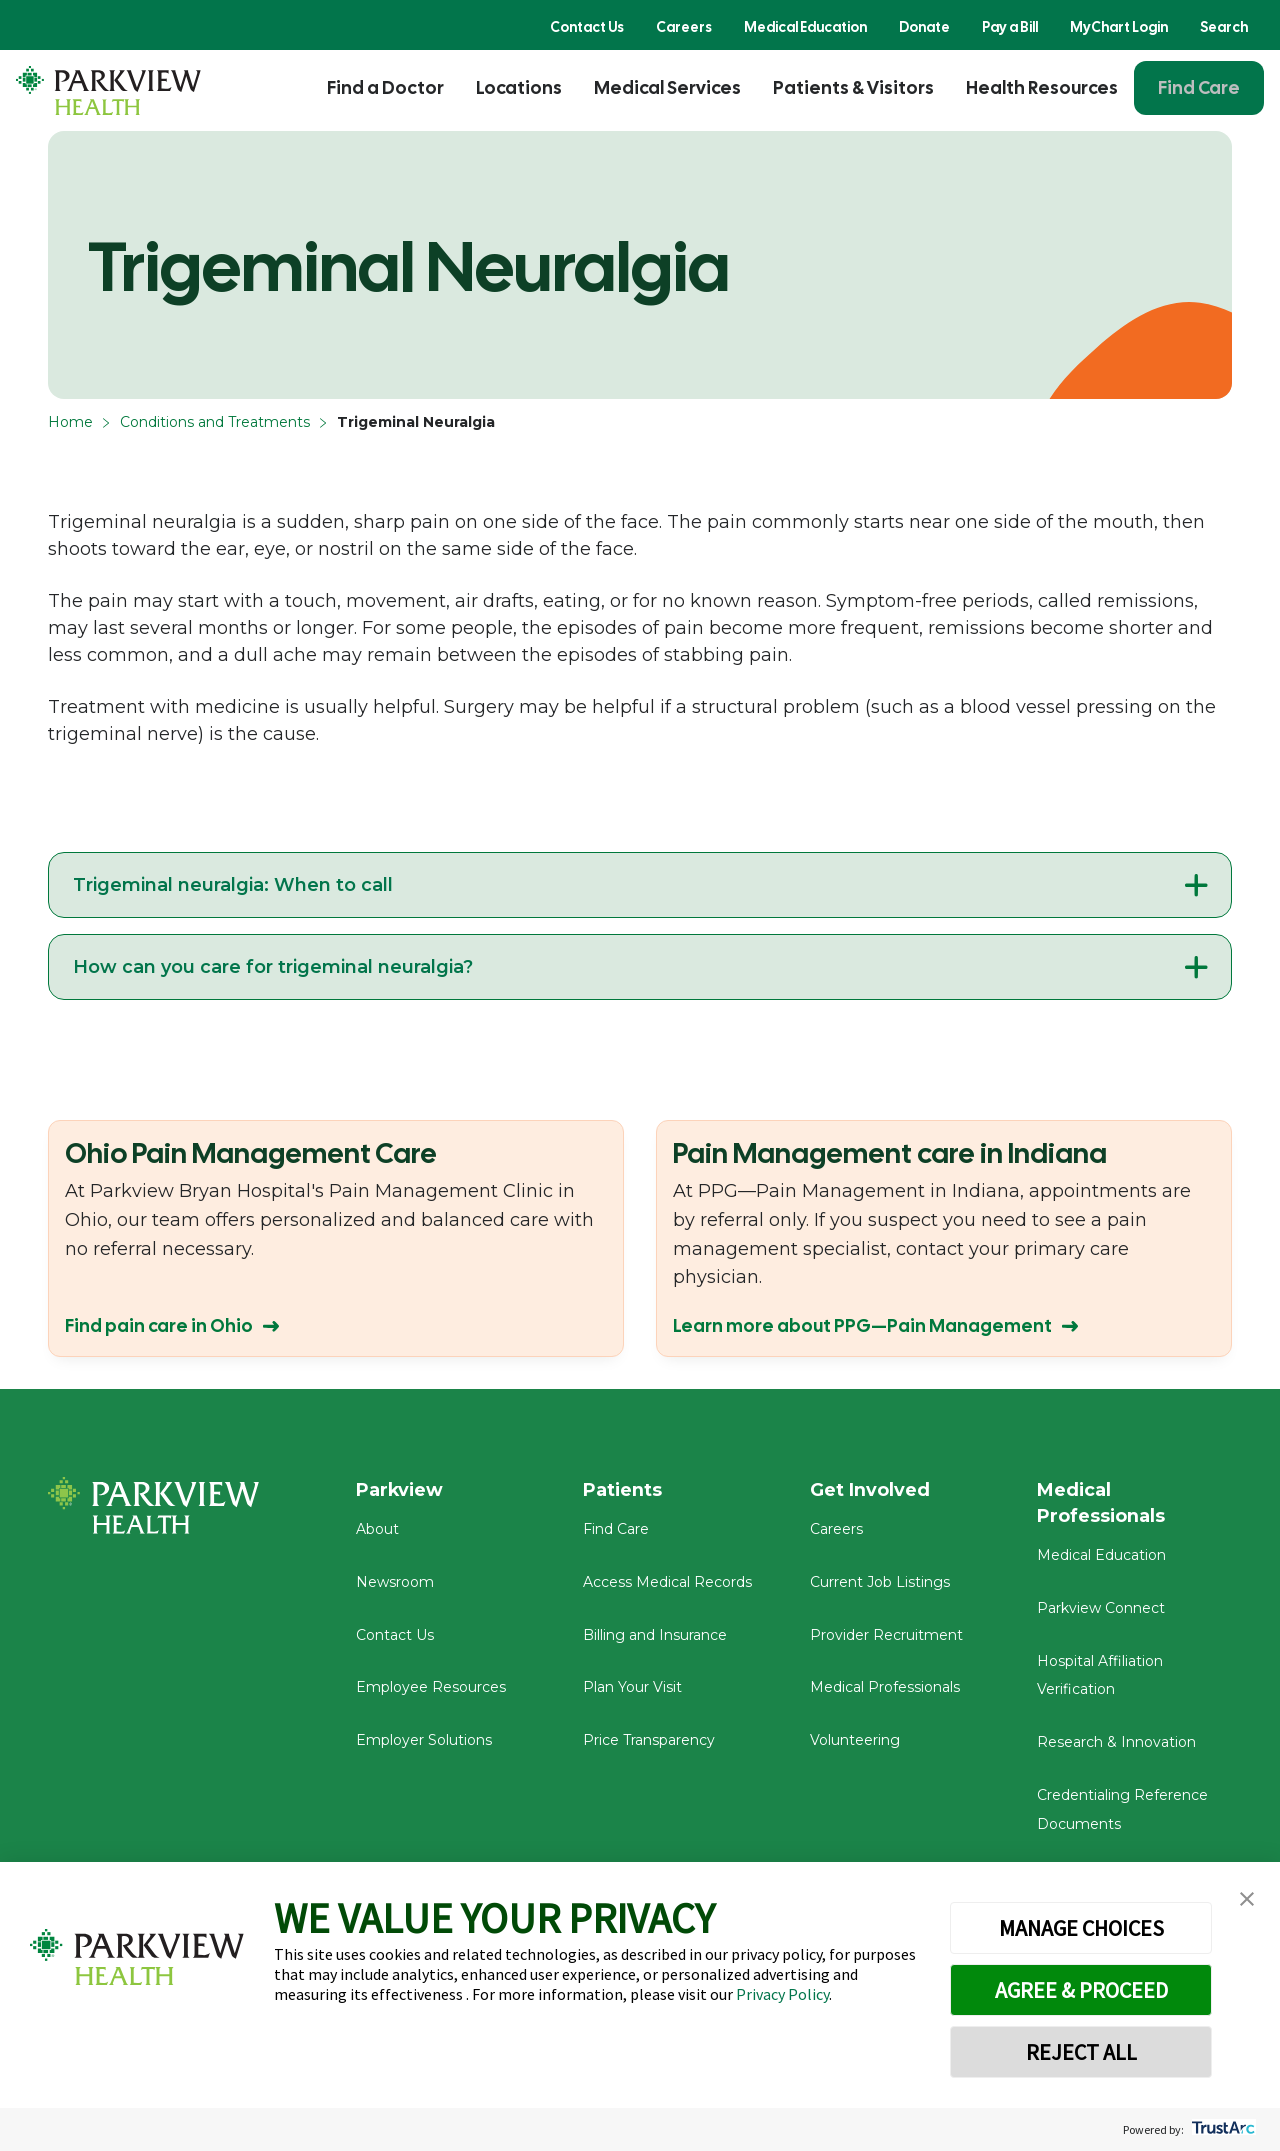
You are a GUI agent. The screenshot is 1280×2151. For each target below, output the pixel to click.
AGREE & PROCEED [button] (1081, 1990)
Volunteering (855, 1741)
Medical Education (805, 27)
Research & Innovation (1116, 1743)
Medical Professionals (885, 1689)
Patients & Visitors (853, 87)
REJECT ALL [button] (1081, 2052)
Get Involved (870, 1490)
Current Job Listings (880, 1583)
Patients (623, 1490)
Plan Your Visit (632, 1689)
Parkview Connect (1101, 1609)
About (377, 1530)
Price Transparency (649, 1741)
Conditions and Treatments (215, 422)
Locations (519, 87)
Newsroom (395, 1583)
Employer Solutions (424, 1741)
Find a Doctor (385, 87)
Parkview (400, 1490)
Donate (924, 27)
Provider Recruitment (886, 1636)
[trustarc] (1221, 2129)
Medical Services (667, 87)
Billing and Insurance (655, 1636)
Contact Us (587, 27)
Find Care (1199, 87)
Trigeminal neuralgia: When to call (233, 885)
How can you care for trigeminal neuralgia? (273, 967)
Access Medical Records (667, 1583)
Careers (684, 27)
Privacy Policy (782, 1994)
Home (70, 422)
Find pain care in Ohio (159, 1325)
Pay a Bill (1010, 27)
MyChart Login (1119, 27)
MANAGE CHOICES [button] (1081, 1928)
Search (1224, 27)
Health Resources (1042, 87)
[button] (1247, 1899)
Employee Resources (431, 1689)
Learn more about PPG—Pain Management (862, 1325)
